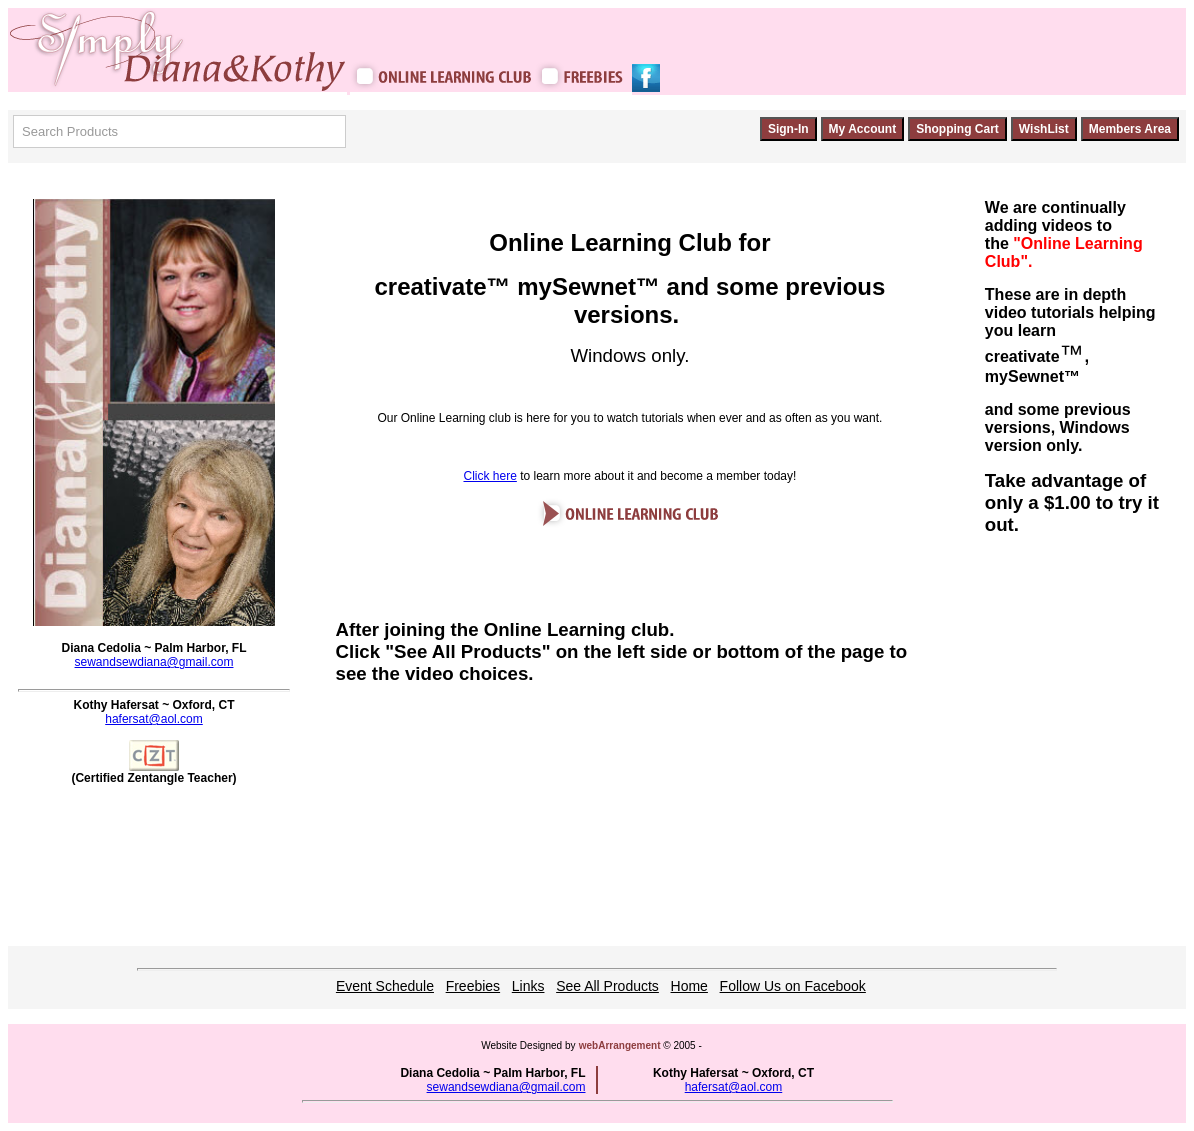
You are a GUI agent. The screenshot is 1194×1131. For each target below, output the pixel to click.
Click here (489, 476)
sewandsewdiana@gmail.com (154, 662)
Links (528, 986)
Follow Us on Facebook (793, 986)
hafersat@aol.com (154, 719)
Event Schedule (385, 986)
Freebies (473, 986)
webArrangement (620, 1045)
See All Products (607, 986)
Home (689, 986)
